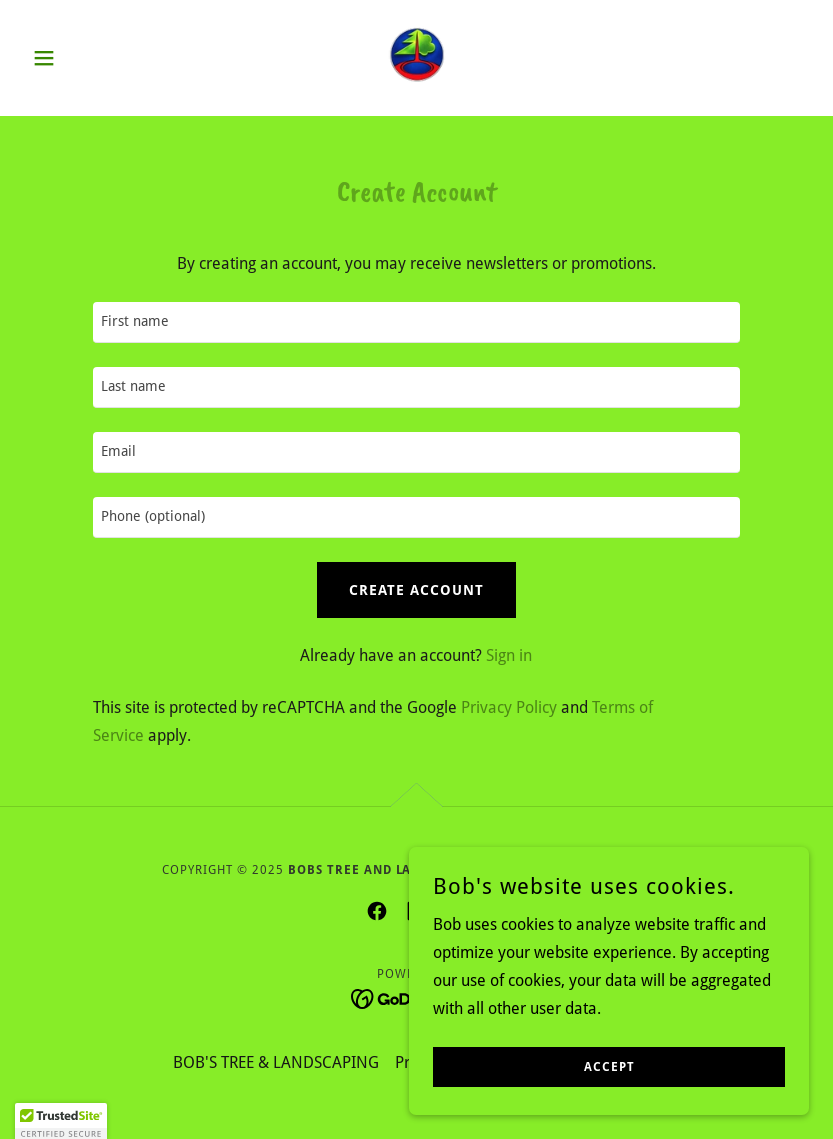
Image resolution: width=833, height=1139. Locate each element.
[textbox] (416, 322)
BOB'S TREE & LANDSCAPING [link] (276, 1062)
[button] (83, 58)
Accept (609, 1067)
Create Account (416, 590)
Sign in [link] (509, 655)
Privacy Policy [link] (509, 707)
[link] (417, 56)
